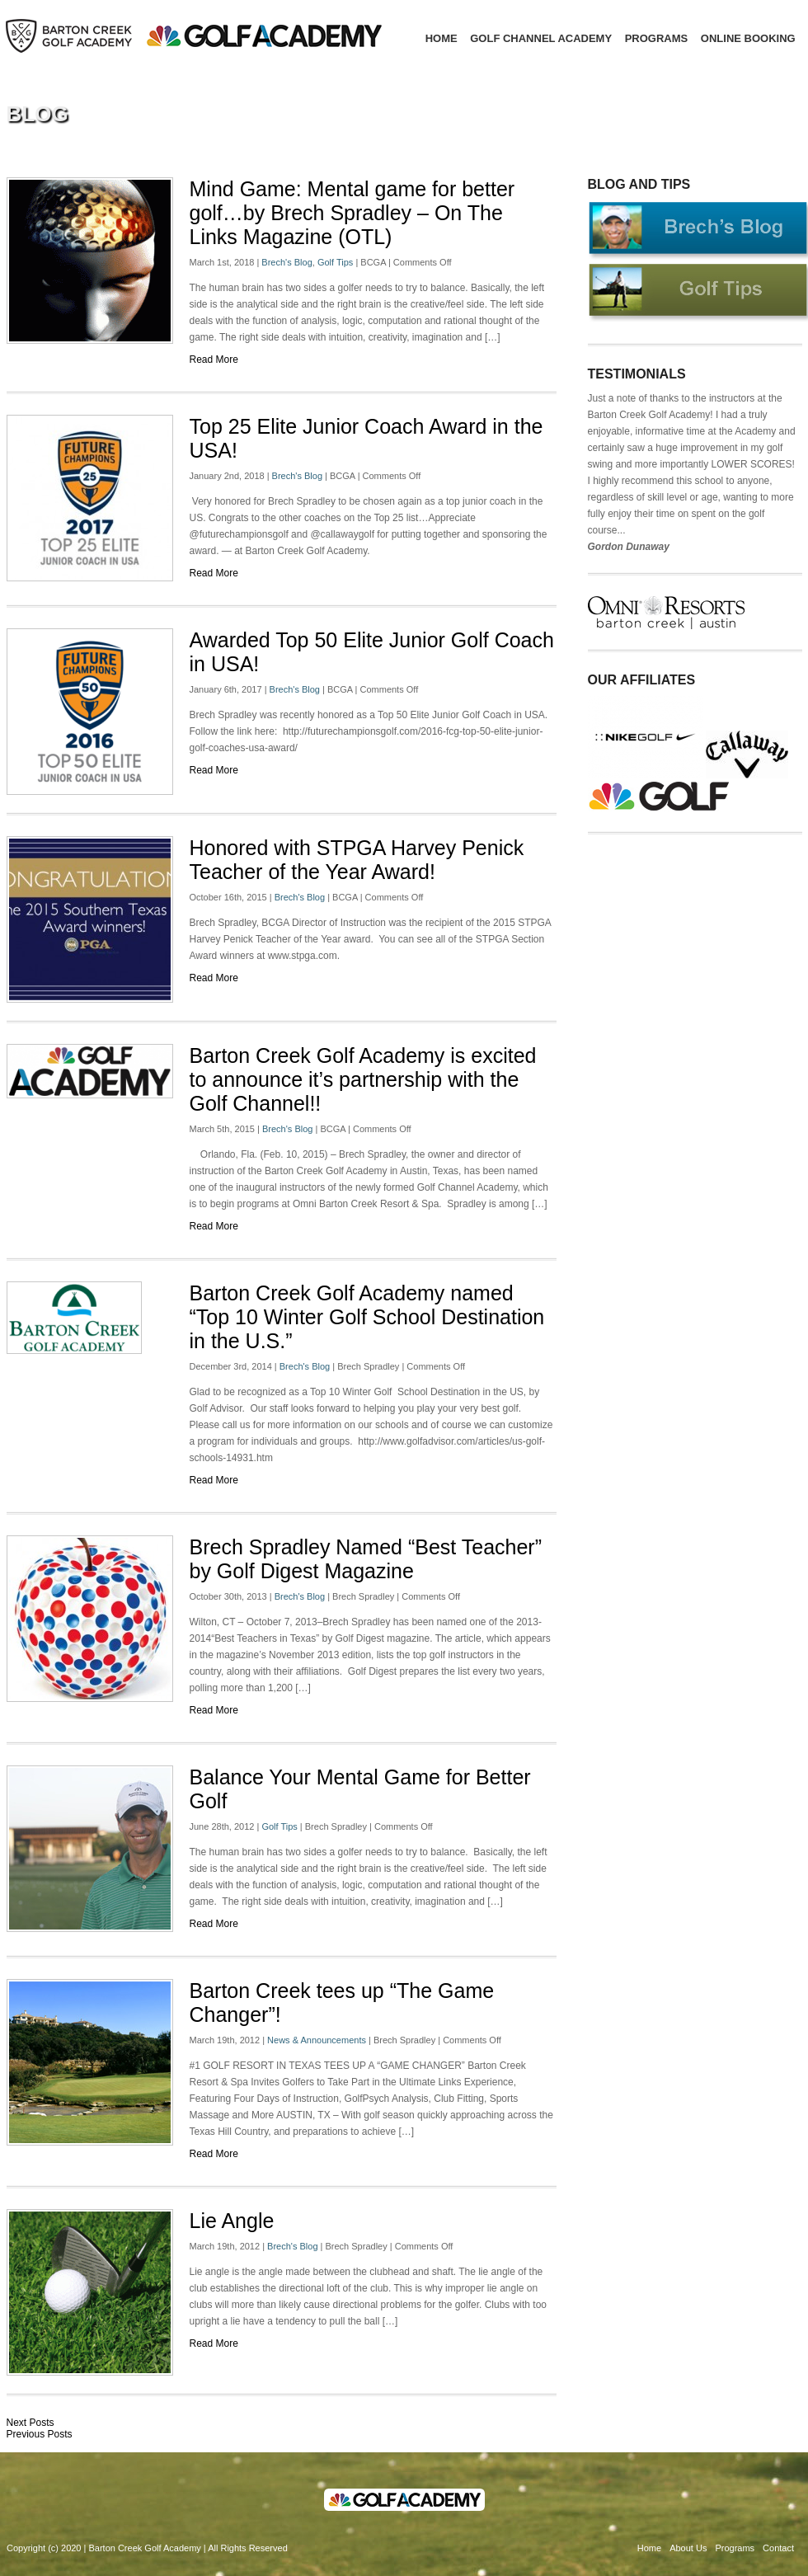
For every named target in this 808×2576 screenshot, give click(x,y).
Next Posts (30, 2422)
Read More (214, 359)
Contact (778, 2548)
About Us (688, 2548)
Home (441, 38)
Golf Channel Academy (541, 38)
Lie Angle (232, 2220)
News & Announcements (316, 2040)
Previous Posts (40, 2434)
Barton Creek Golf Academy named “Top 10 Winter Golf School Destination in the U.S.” (367, 1316)
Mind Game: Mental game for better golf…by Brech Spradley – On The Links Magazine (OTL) (352, 212)
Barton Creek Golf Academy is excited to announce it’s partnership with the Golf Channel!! (363, 1079)
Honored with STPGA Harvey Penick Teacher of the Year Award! (357, 859)
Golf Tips (335, 262)
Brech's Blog (286, 262)
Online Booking (748, 38)
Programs (656, 38)
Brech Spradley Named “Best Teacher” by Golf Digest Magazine (366, 1558)
